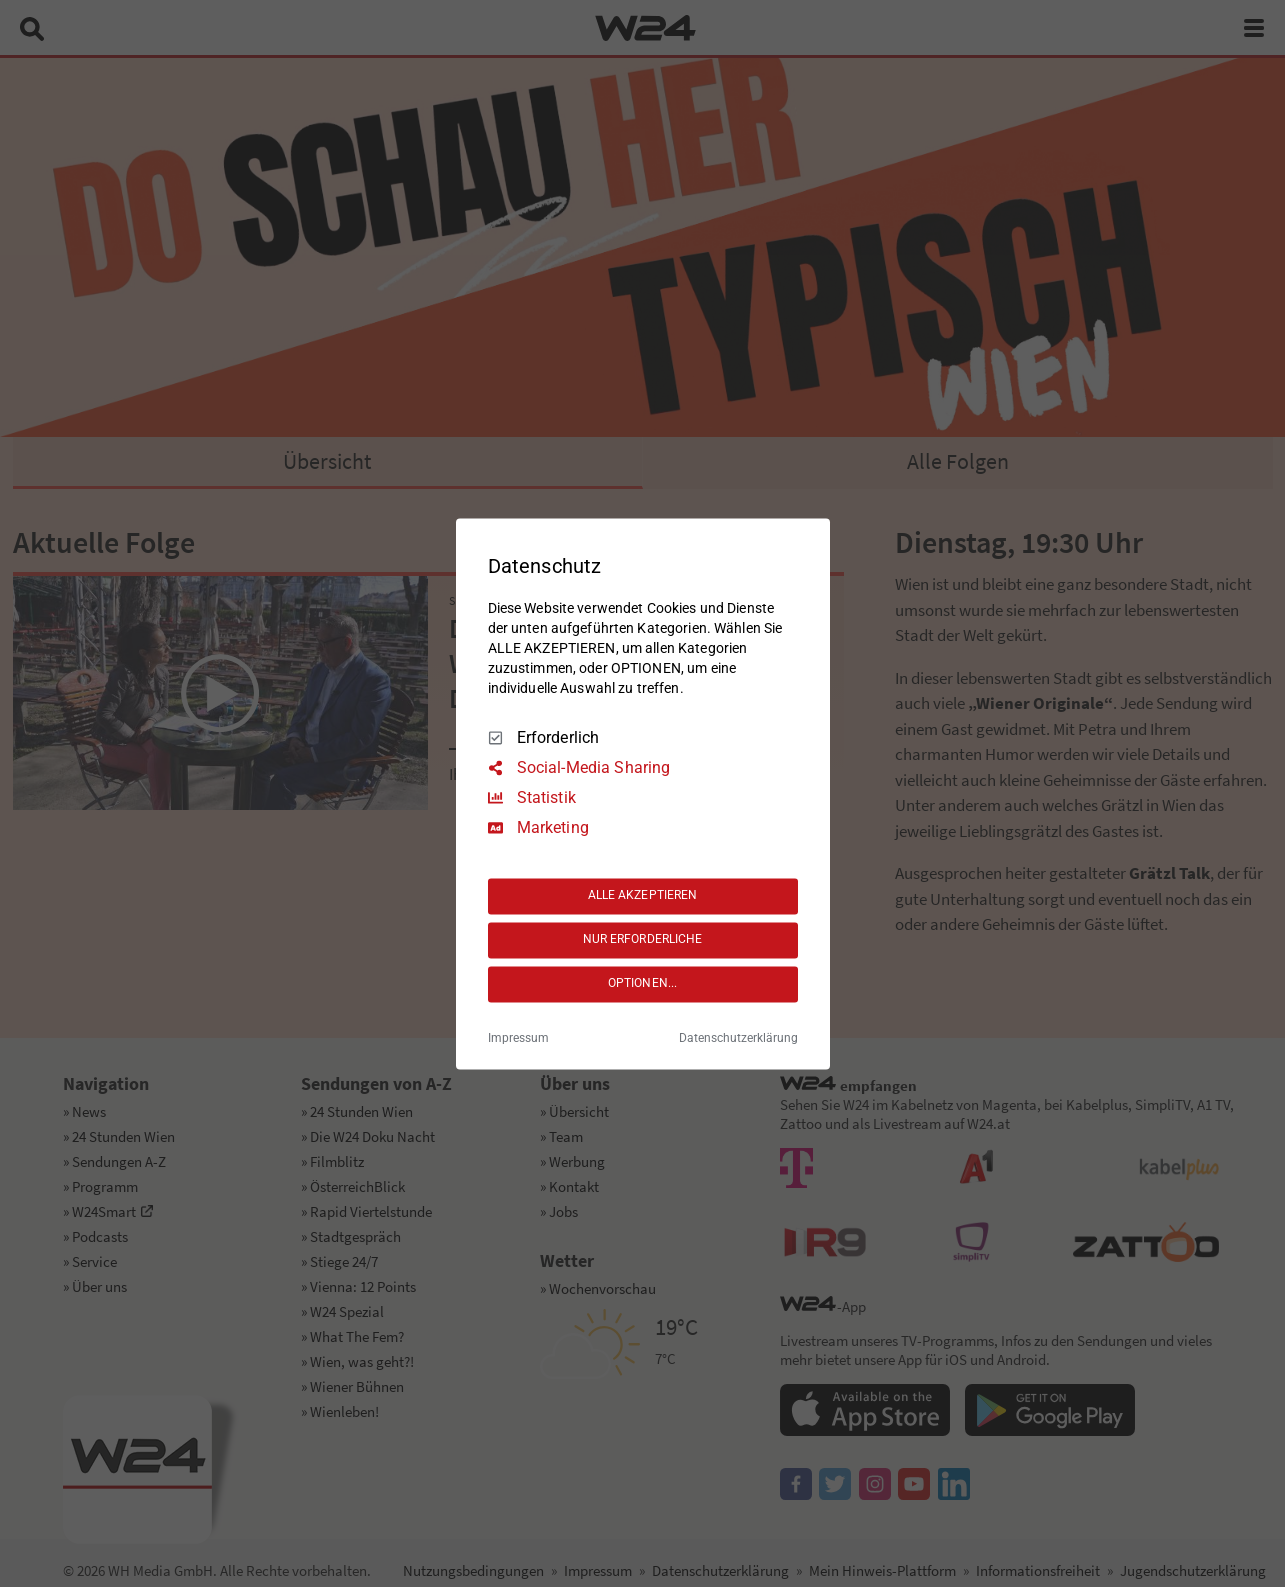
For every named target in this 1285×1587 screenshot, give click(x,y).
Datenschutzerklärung (738, 1038)
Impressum (518, 1038)
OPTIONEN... (642, 984)
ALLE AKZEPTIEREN (643, 896)
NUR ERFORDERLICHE (643, 940)
